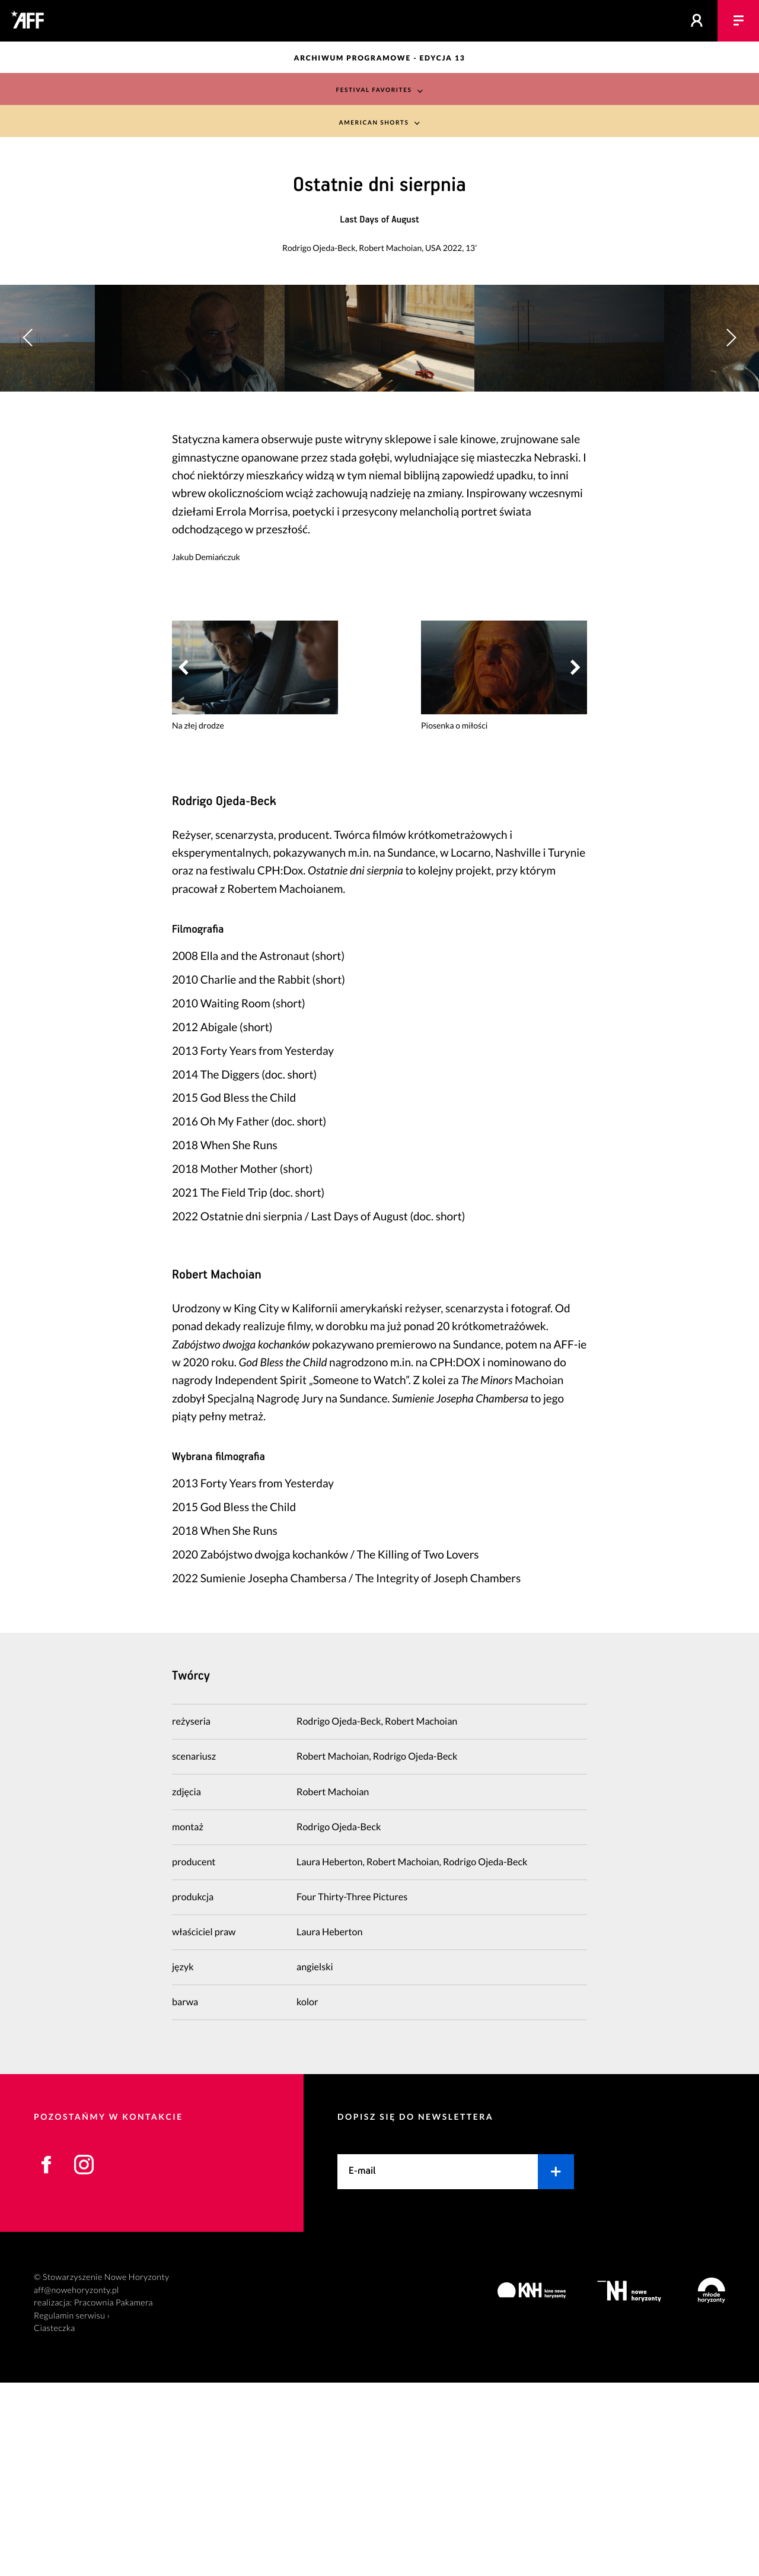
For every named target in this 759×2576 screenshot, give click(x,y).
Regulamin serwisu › (72, 2509)
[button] (730, 435)
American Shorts (372, 122)
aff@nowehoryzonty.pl (76, 2484)
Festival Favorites (372, 89)
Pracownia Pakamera (113, 2496)
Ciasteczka (54, 2522)
